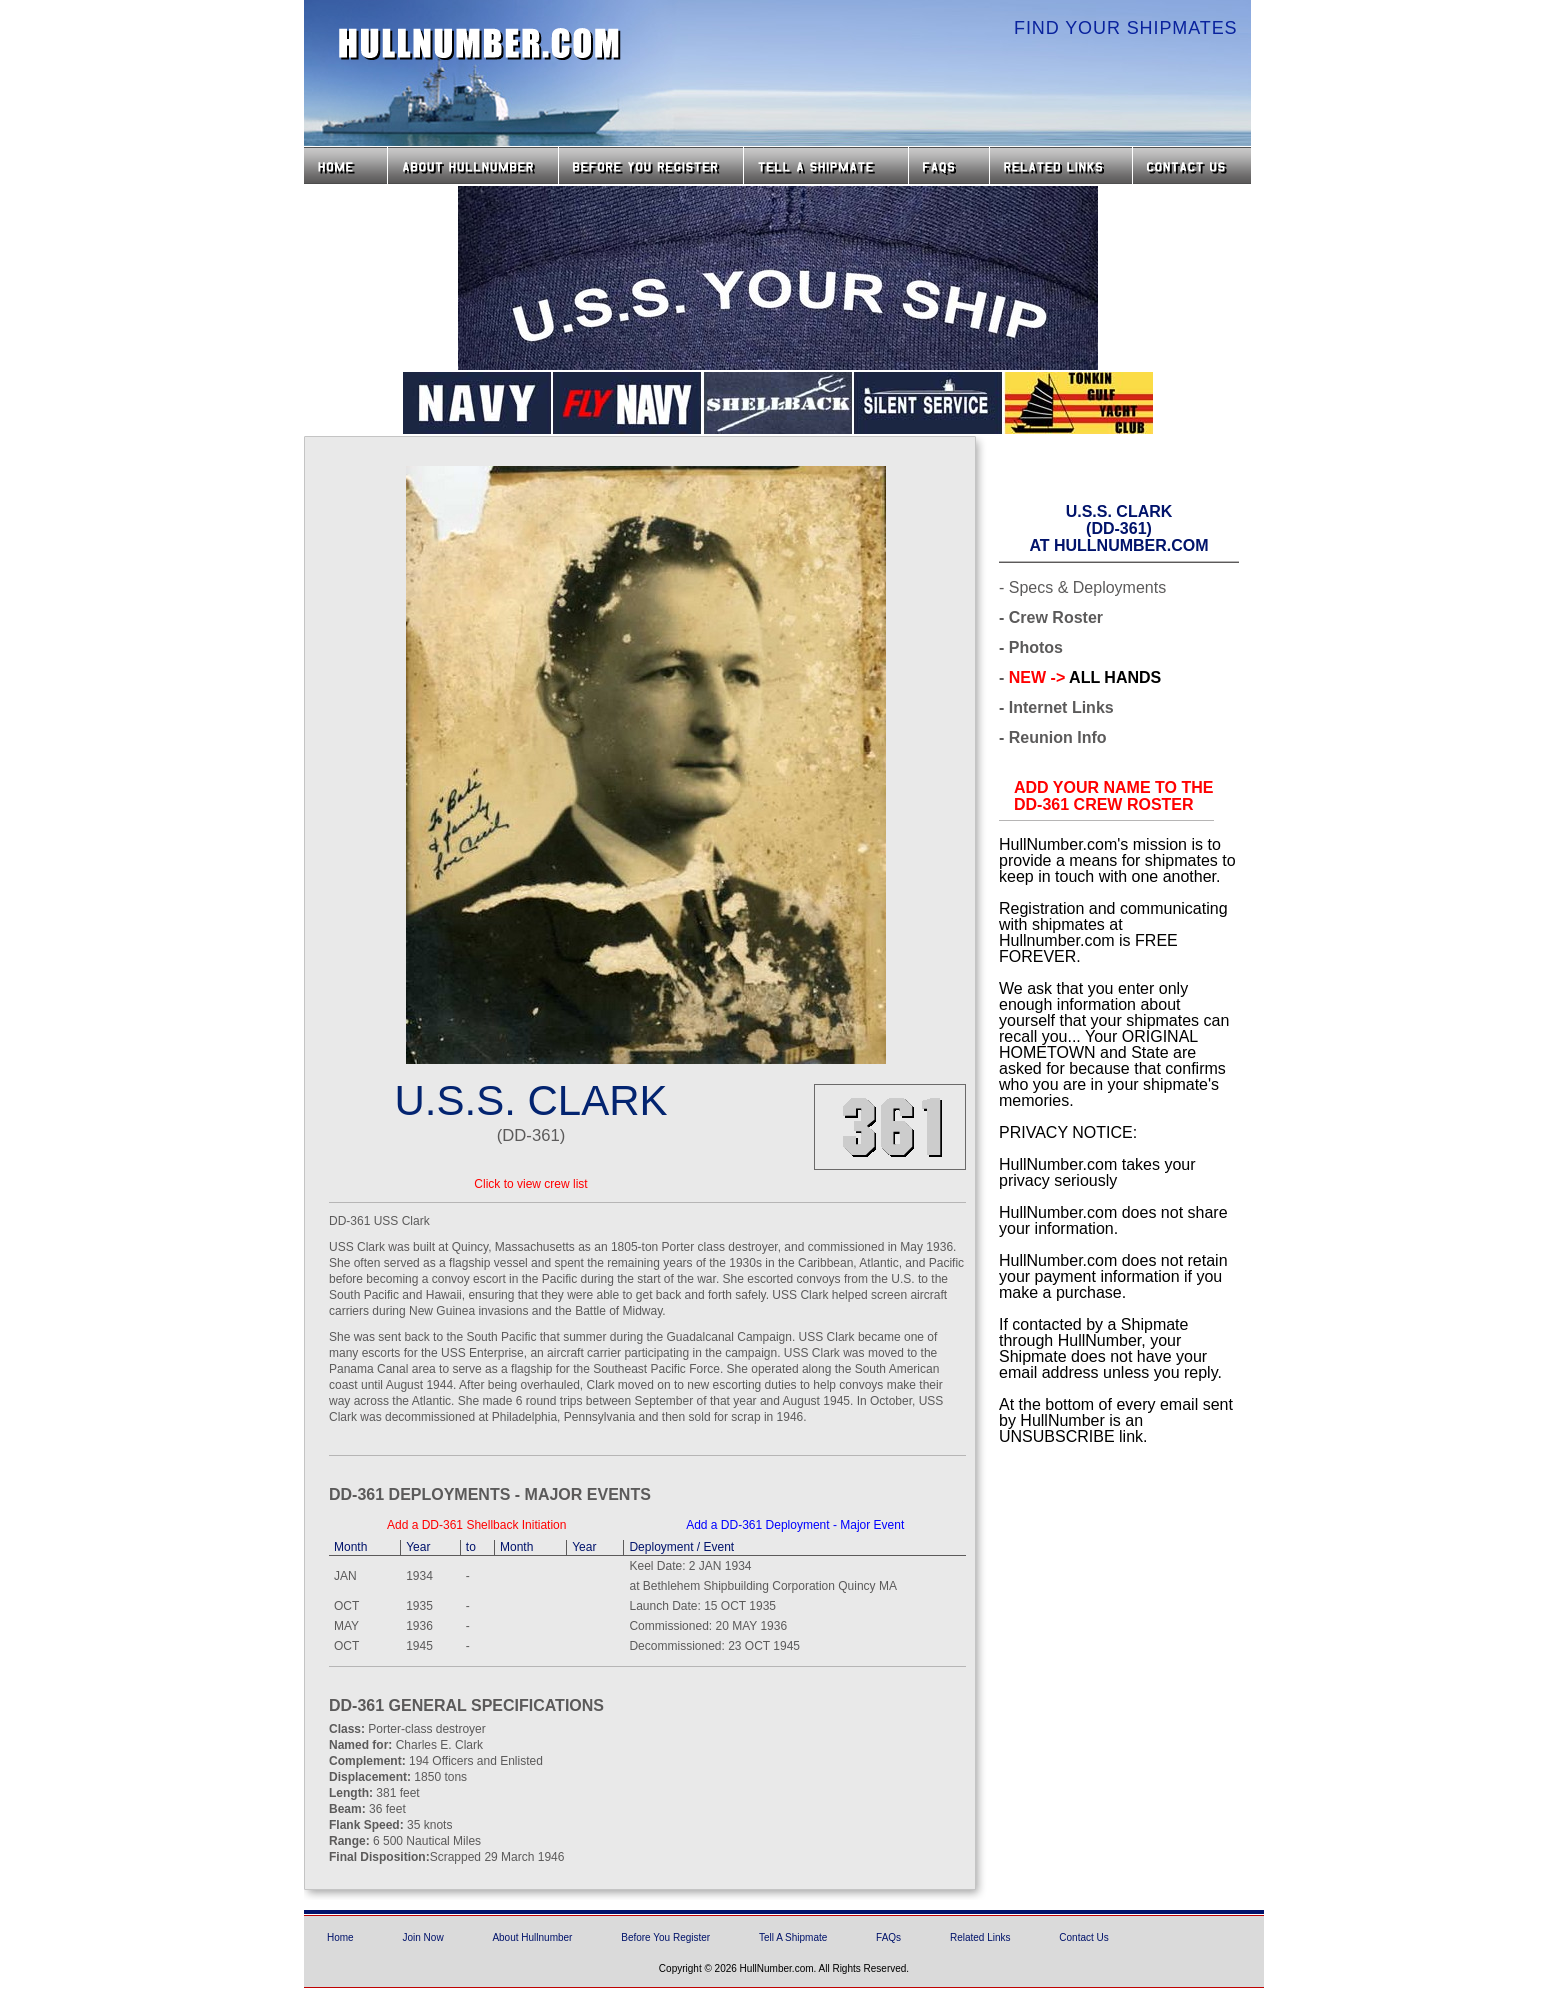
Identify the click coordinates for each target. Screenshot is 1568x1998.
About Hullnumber (532, 1937)
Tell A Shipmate (793, 1937)
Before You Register (665, 1937)
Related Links (1061, 165)
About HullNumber (473, 165)
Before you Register (651, 165)
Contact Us (1194, 165)
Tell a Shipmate (826, 165)
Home (345, 165)
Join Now (422, 1937)
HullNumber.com (480, 44)
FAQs (949, 165)
